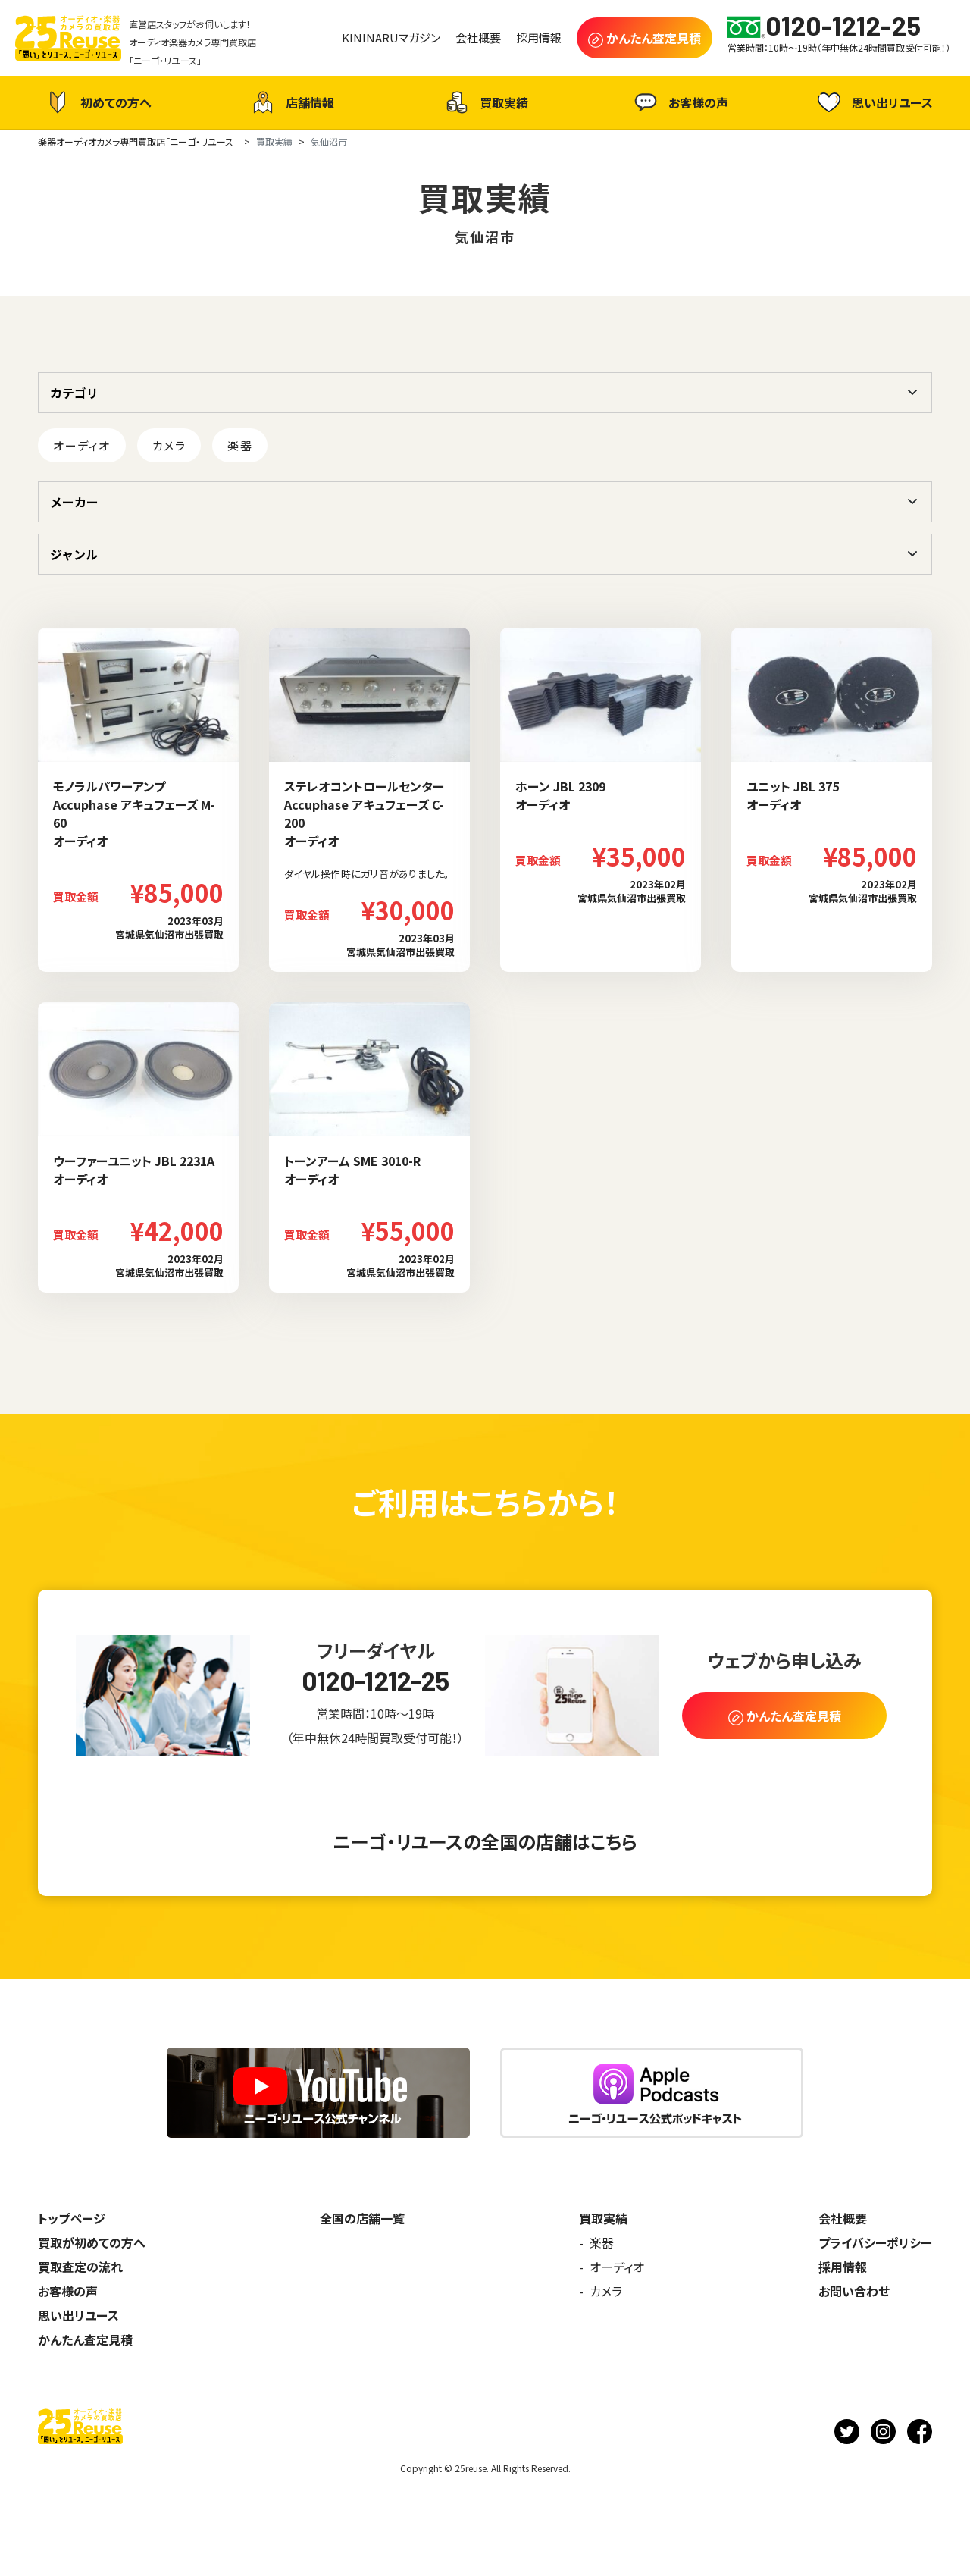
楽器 (239, 445)
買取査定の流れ (80, 2267)
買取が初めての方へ (92, 2242)
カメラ (169, 445)
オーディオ (82, 445)
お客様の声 (679, 102)
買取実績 (485, 102)
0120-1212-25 (375, 1680)
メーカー (74, 502)
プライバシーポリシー (875, 2242)
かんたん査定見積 (85, 2339)
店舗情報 (291, 102)
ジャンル (74, 554)
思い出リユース (873, 101)
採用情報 (842, 2267)
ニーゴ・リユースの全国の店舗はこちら (485, 1841)
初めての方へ (97, 102)
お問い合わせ (854, 2291)
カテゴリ (74, 393)
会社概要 (842, 2218)
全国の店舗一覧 (362, 2218)
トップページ (71, 2218)
